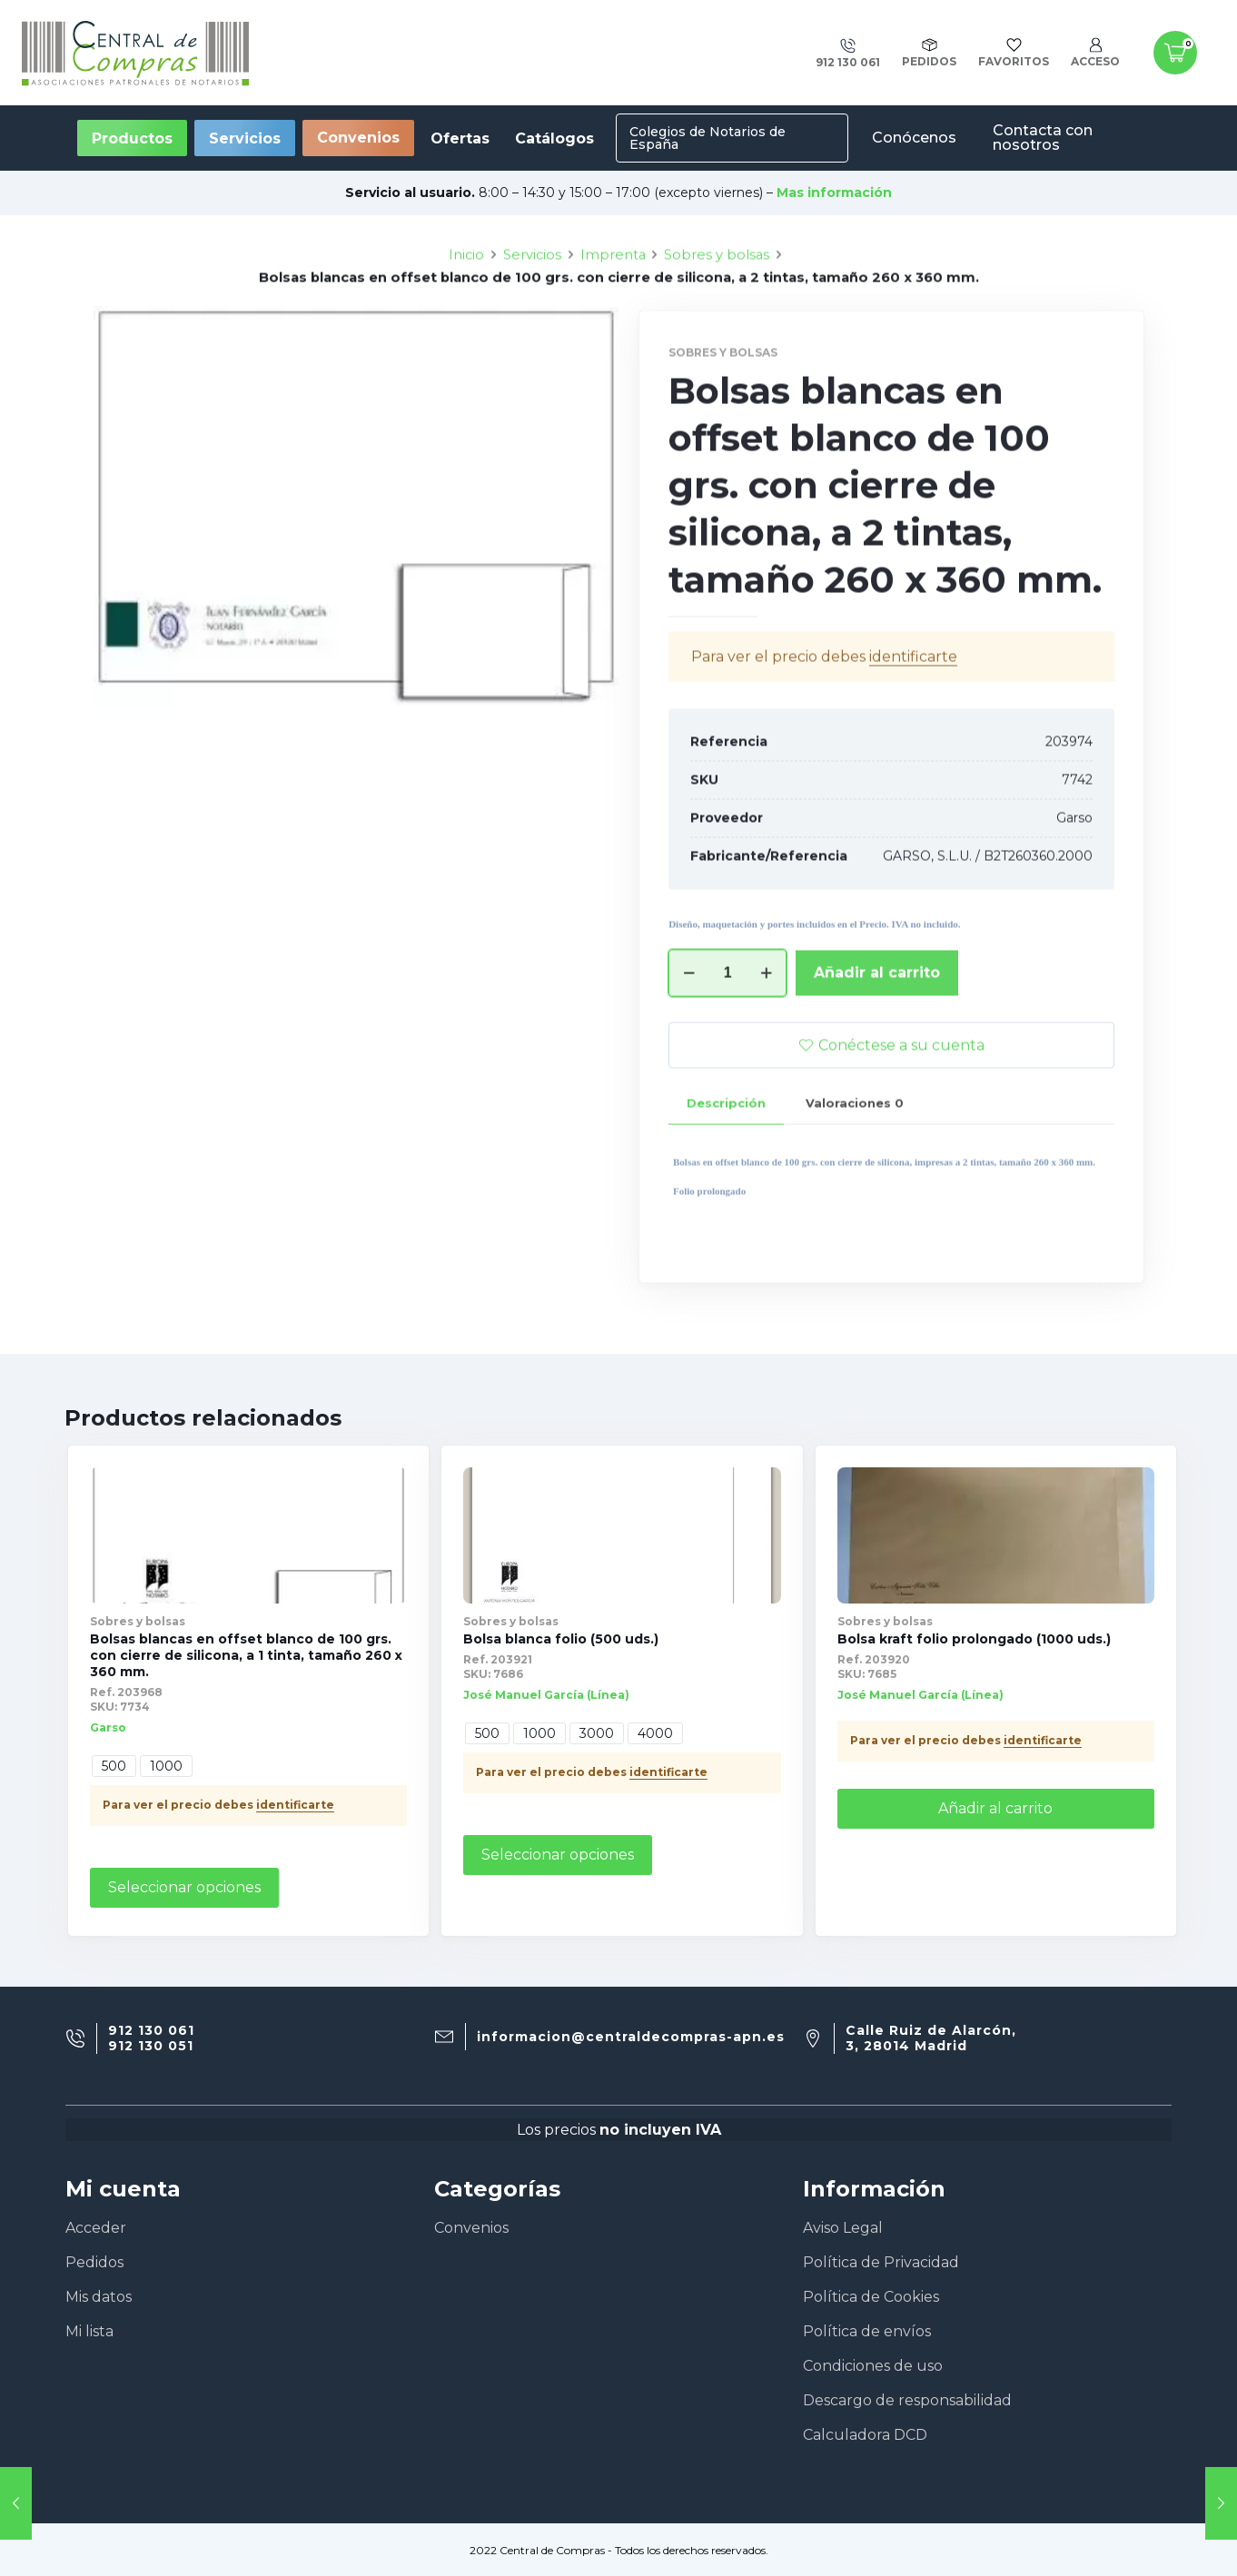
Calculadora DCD (865, 2434)
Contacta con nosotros (1043, 137)
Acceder (95, 2227)
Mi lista (89, 2331)
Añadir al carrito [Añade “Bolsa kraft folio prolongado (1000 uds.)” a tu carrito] (995, 1808)
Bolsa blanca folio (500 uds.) (560, 1639)
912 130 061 (151, 2030)
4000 (655, 1733)
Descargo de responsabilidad (907, 2400)
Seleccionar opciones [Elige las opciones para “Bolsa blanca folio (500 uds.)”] (557, 1854)
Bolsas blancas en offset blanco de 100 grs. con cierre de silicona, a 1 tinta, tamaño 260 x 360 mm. (246, 1655)
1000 (166, 1766)
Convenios (358, 137)
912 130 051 (150, 2046)
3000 (596, 1733)
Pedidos (94, 2262)
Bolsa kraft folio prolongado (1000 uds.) (974, 1639)
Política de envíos (867, 2331)
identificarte (295, 1804)
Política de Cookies (871, 2296)
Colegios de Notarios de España (707, 138)
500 (114, 1766)
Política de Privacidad (881, 2262)
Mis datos (98, 2296)
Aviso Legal (843, 2227)
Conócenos (914, 137)
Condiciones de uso (873, 2365)
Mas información (834, 192)
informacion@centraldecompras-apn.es (631, 2037)
